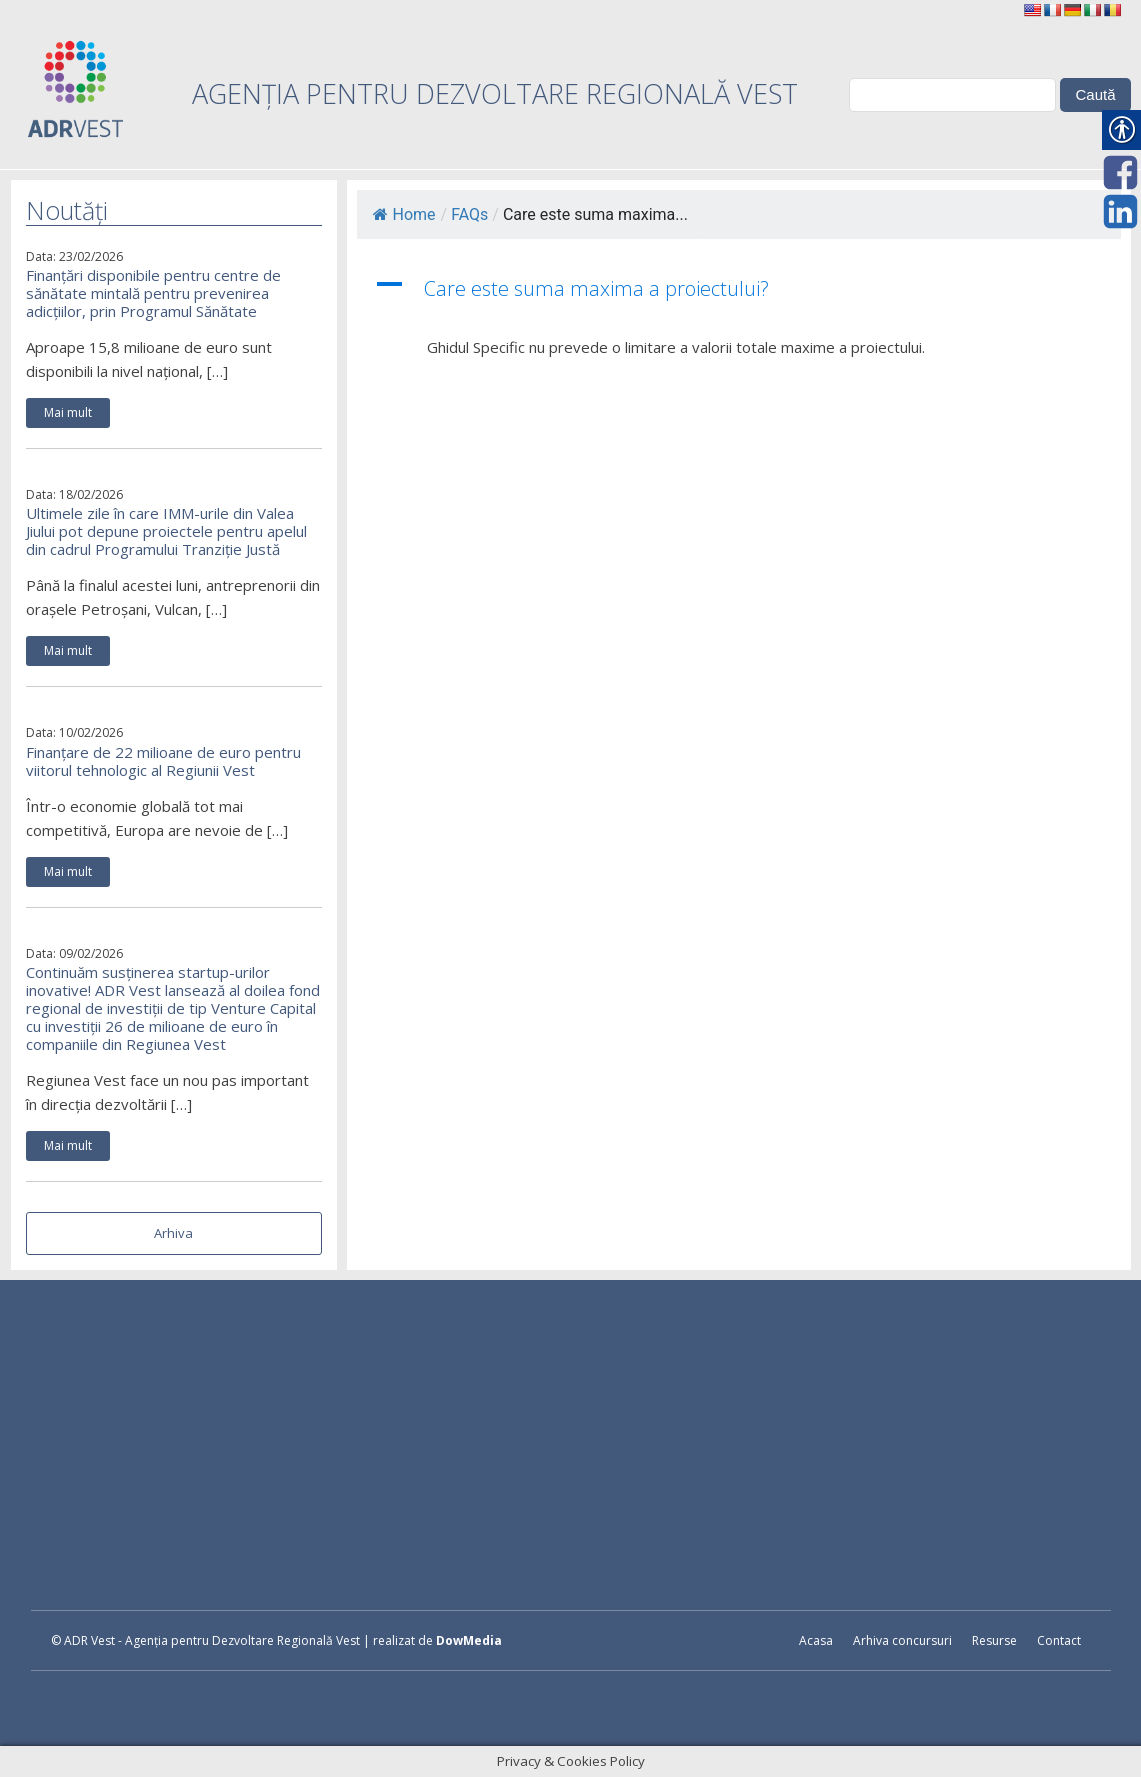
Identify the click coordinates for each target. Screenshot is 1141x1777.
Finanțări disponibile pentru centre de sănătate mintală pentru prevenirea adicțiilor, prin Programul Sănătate (153, 293)
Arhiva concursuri (902, 1640)
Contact (1059, 1640)
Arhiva (173, 1233)
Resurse (994, 1640)
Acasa (816, 1640)
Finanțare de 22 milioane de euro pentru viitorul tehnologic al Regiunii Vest (163, 761)
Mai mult (68, 412)
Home (404, 214)
